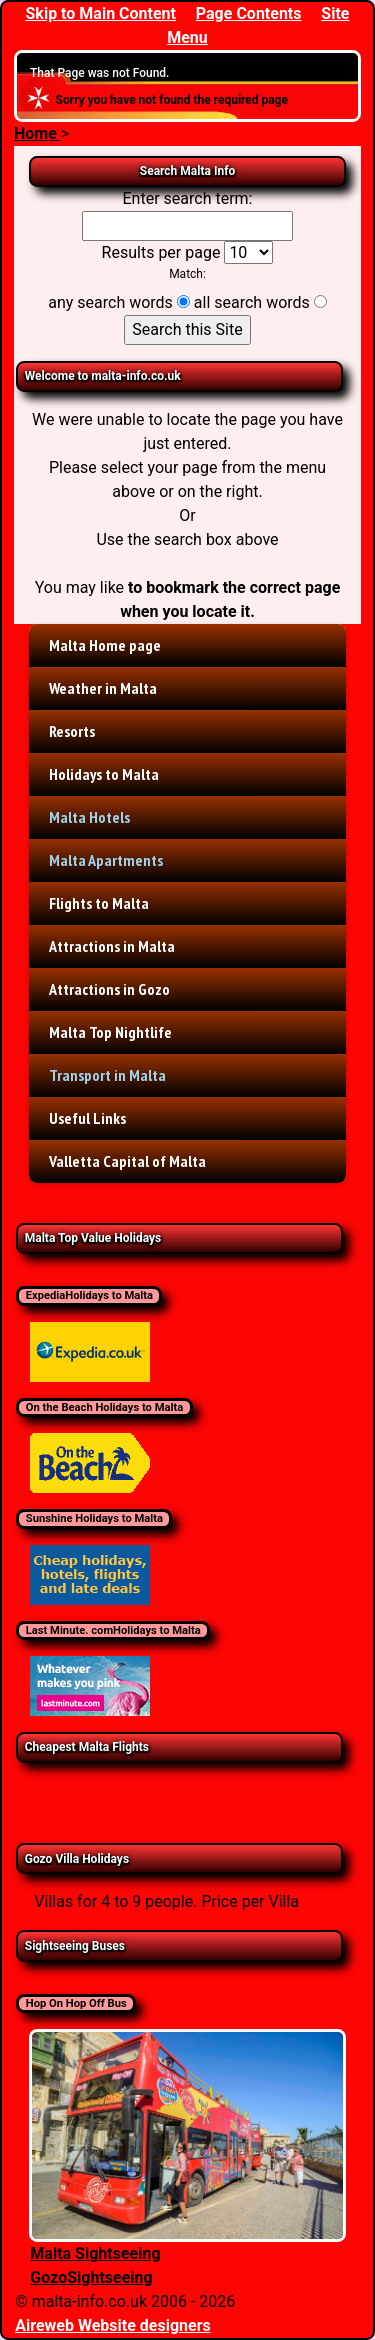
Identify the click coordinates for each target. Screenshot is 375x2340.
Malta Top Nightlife (110, 1032)
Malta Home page (105, 645)
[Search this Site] (187, 330)
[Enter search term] (187, 226)
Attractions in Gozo (109, 989)
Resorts (72, 731)
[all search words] (320, 301)
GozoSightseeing (91, 2277)
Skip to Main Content (101, 13)
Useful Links (87, 1118)
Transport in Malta (107, 1075)
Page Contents (249, 13)
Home (37, 133)
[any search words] (183, 301)
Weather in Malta (103, 688)
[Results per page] (248, 252)
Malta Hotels (89, 817)
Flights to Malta (99, 903)
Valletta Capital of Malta (127, 1161)
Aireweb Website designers (113, 2325)
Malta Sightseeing (95, 2253)
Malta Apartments (106, 860)
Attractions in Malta (112, 946)
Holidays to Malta (104, 774)
